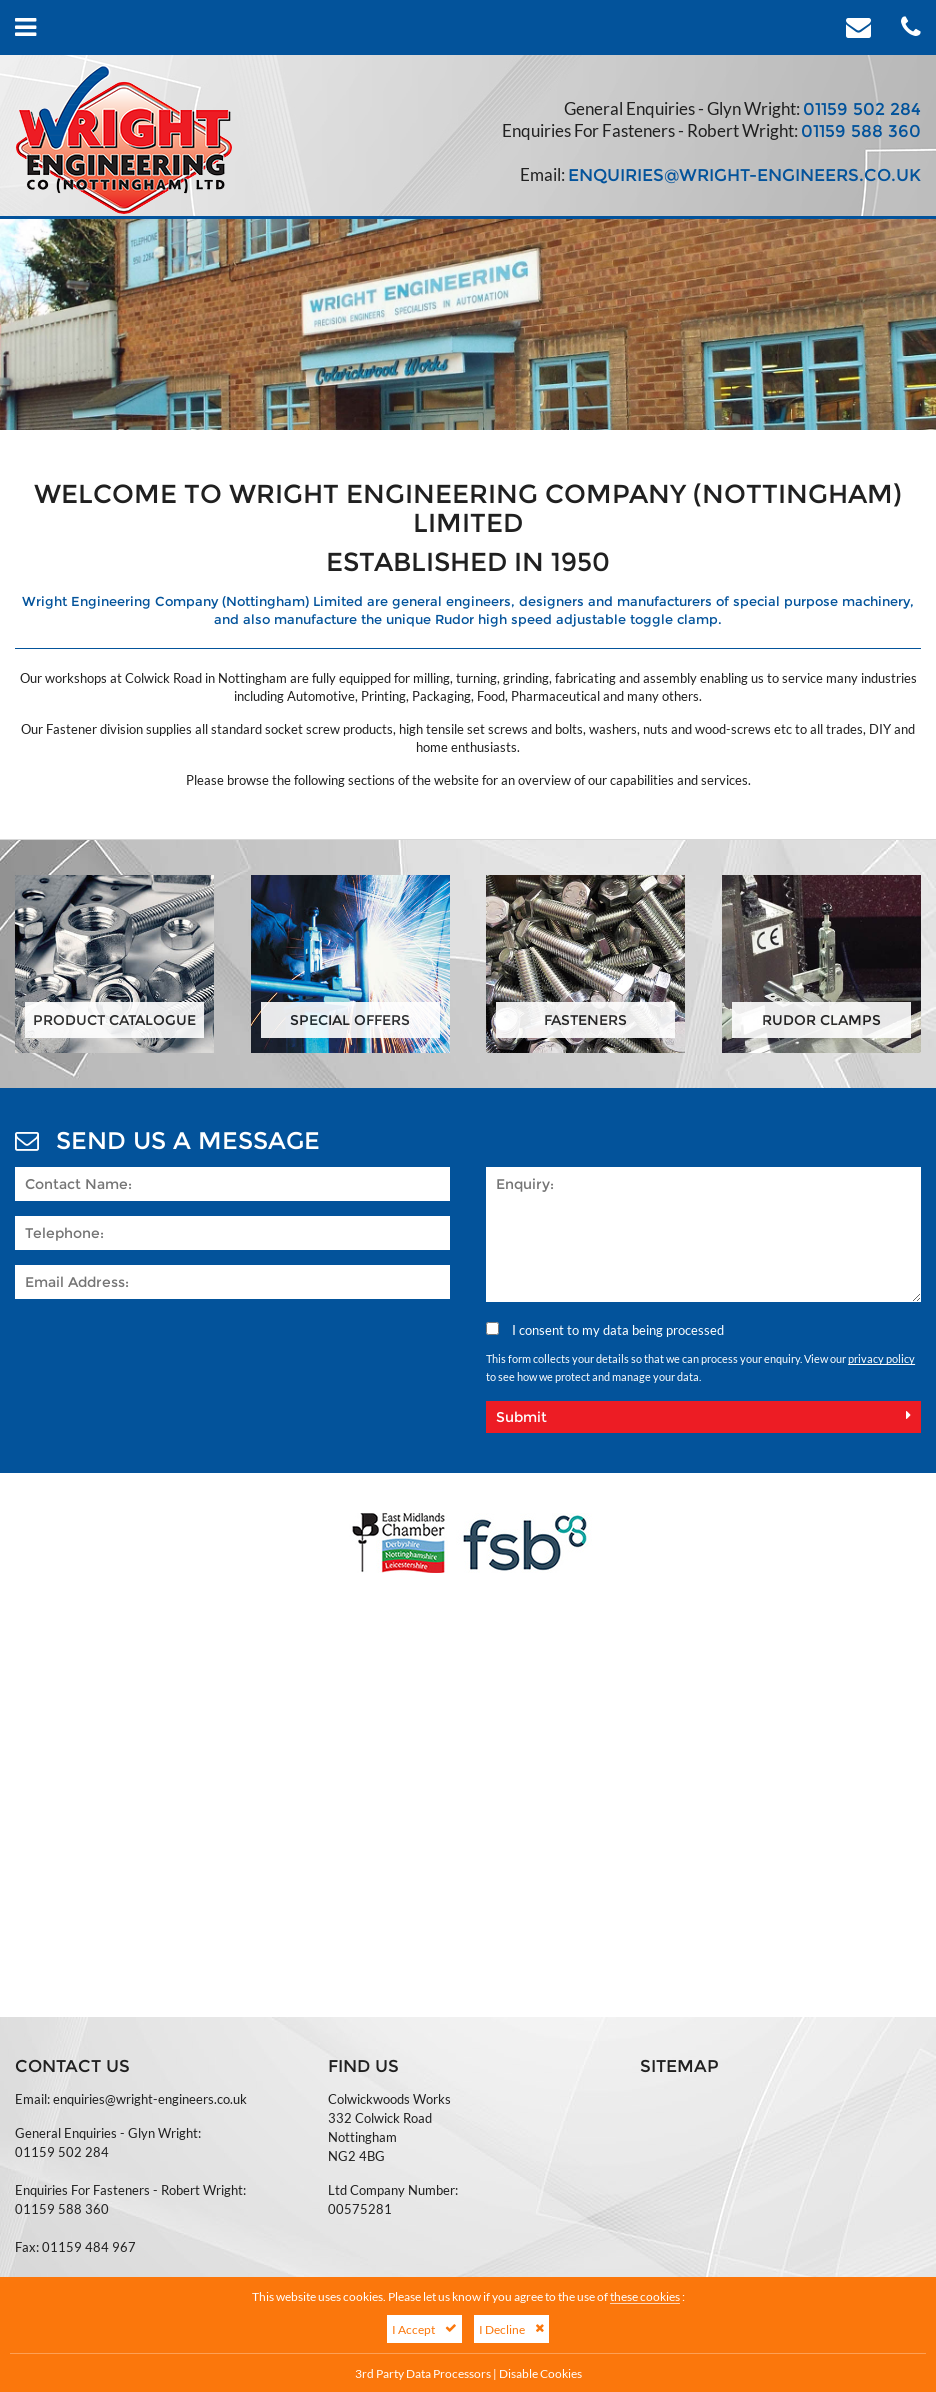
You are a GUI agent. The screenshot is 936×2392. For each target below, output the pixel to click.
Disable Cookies (540, 2373)
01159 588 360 (861, 131)
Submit (703, 1417)
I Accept (424, 2329)
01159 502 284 (862, 109)
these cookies (645, 2296)
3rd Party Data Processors (423, 2373)
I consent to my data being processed (605, 1330)
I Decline (511, 2329)
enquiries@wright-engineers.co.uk (744, 175)
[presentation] (167, 1353)
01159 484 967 (89, 2247)
